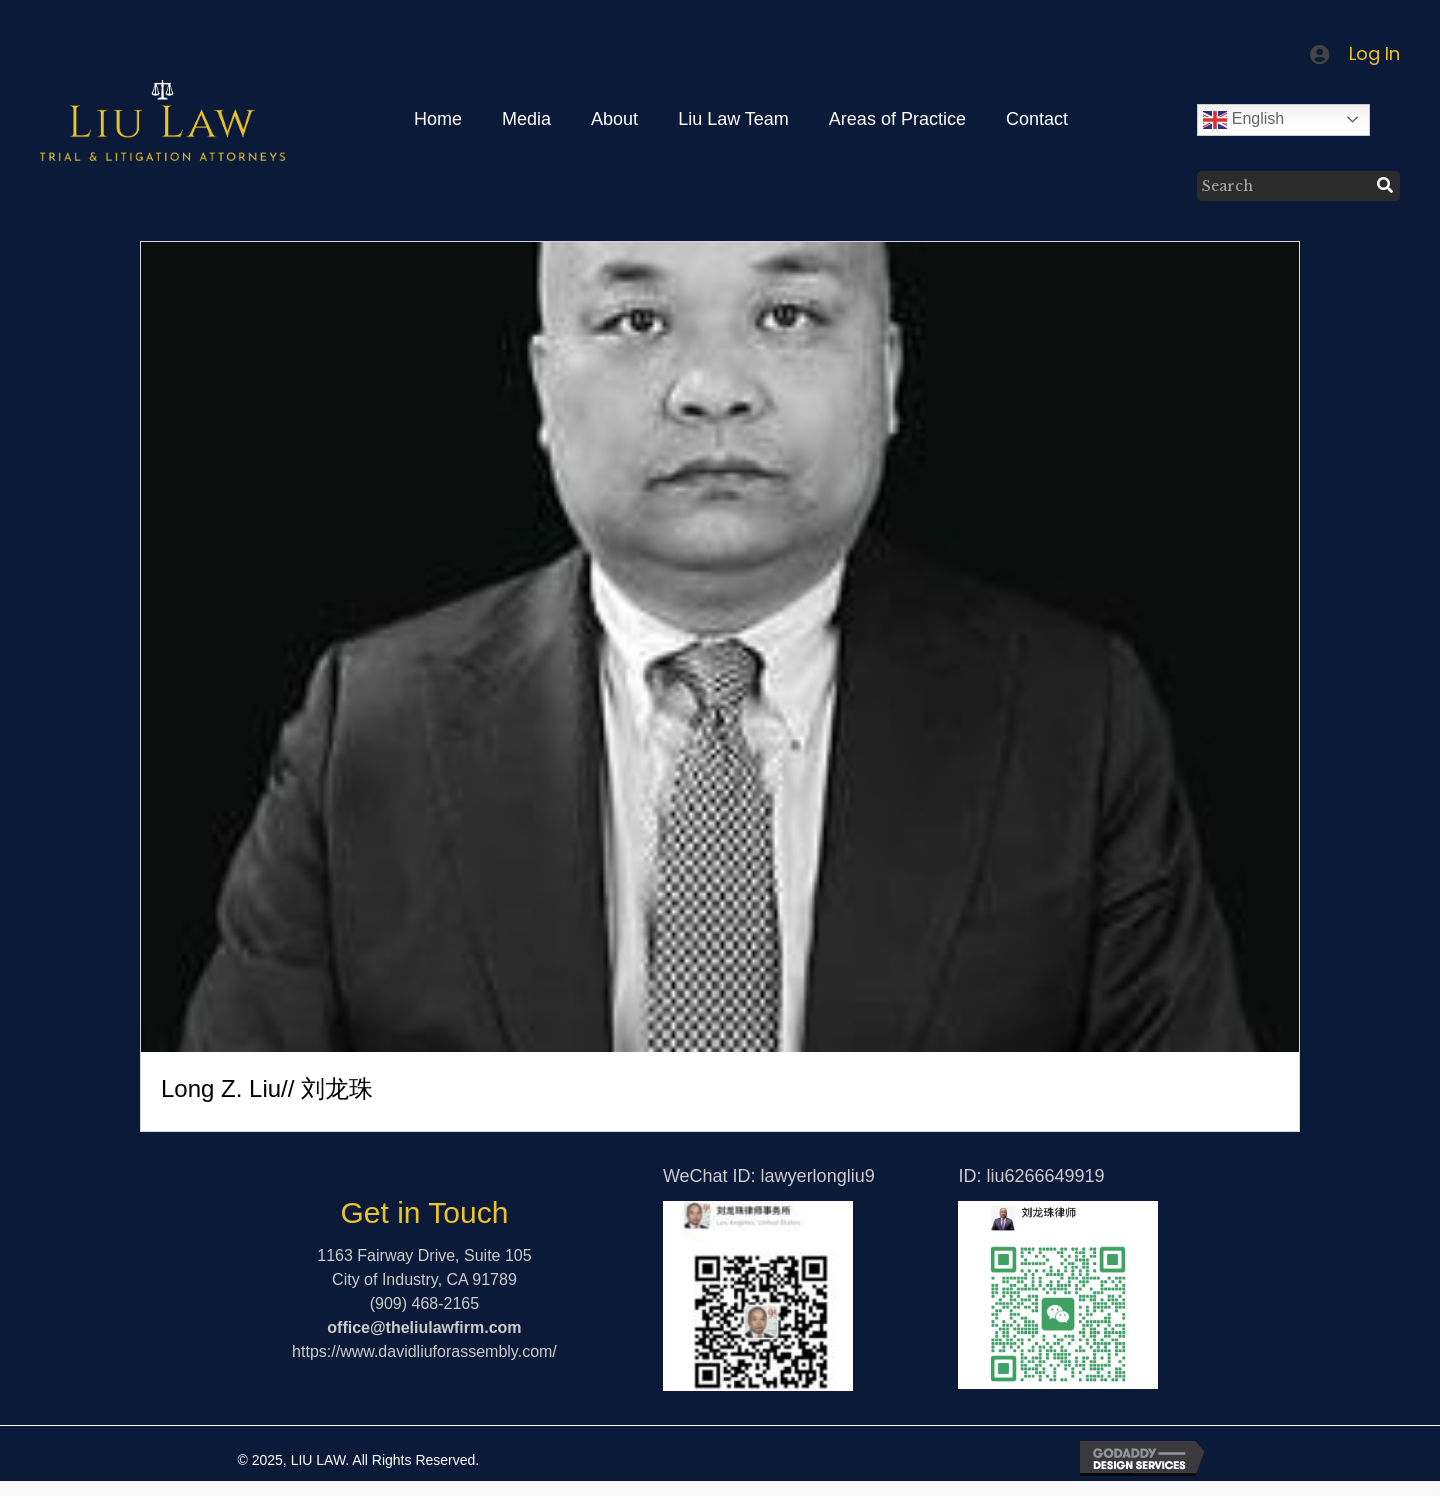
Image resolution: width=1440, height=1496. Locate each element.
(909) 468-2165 (424, 1303)
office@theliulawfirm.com (424, 1327)
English (1243, 120)
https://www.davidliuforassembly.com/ (424, 1351)
